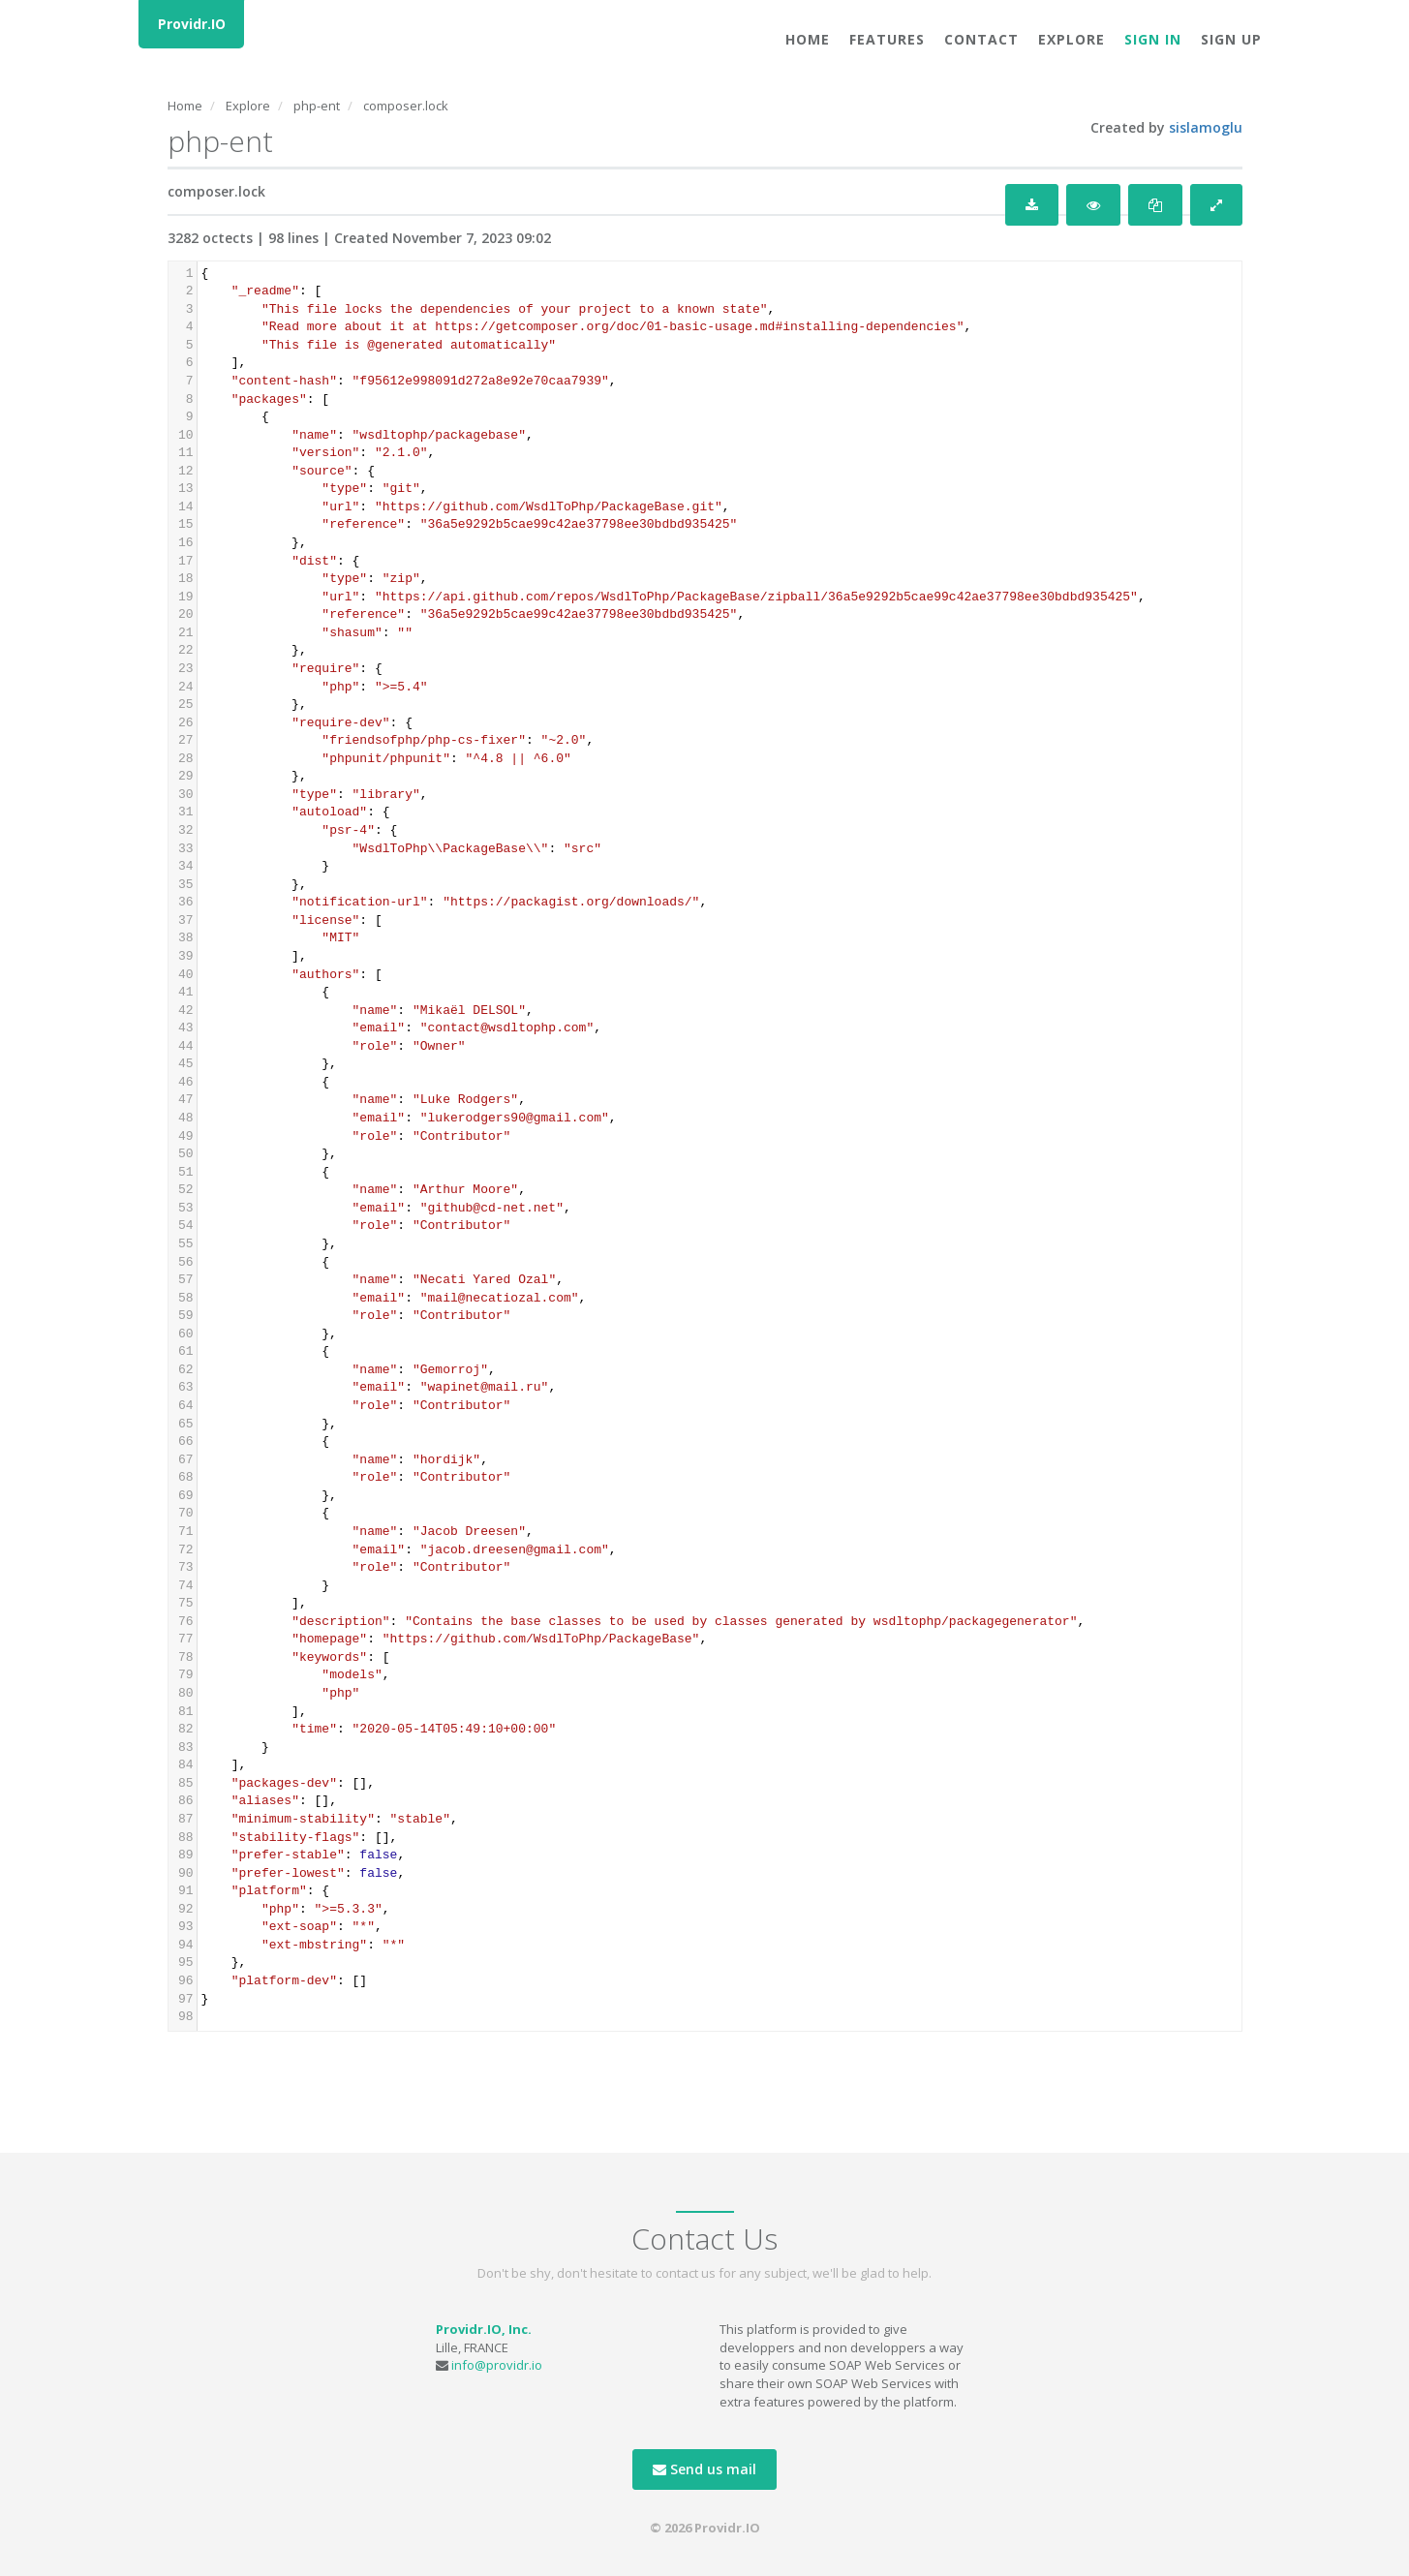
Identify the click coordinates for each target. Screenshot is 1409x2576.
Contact (981, 39)
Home (807, 39)
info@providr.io (496, 2365)
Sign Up (1231, 39)
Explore (1071, 39)
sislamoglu (1205, 127)
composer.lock (405, 105)
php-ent (316, 105)
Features (887, 39)
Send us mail (704, 2469)
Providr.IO (192, 24)
